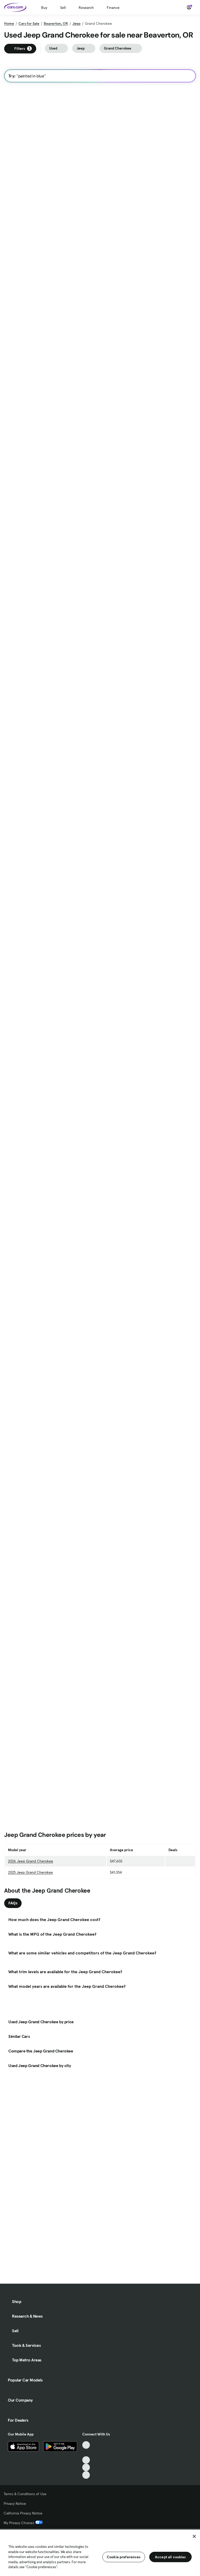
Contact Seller (23, 1418)
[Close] (194, 2536)
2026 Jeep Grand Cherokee (30, 2037)
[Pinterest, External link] (86, 2475)
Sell (63, 7)
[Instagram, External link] (86, 2467)
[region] (100, 2552)
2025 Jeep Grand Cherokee (30, 2048)
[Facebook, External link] (86, 2452)
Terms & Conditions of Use (25, 2494)
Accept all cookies (170, 2557)
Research (86, 7)
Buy (44, 7)
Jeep (76, 23)
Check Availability (26, 205)
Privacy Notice (15, 2503)
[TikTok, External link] (86, 2445)
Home (9, 23)
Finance (113, 7)
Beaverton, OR (56, 23)
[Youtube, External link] (86, 2460)
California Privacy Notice (23, 2513)
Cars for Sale (28, 23)
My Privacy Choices (23, 2522)
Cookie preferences (124, 2557)
